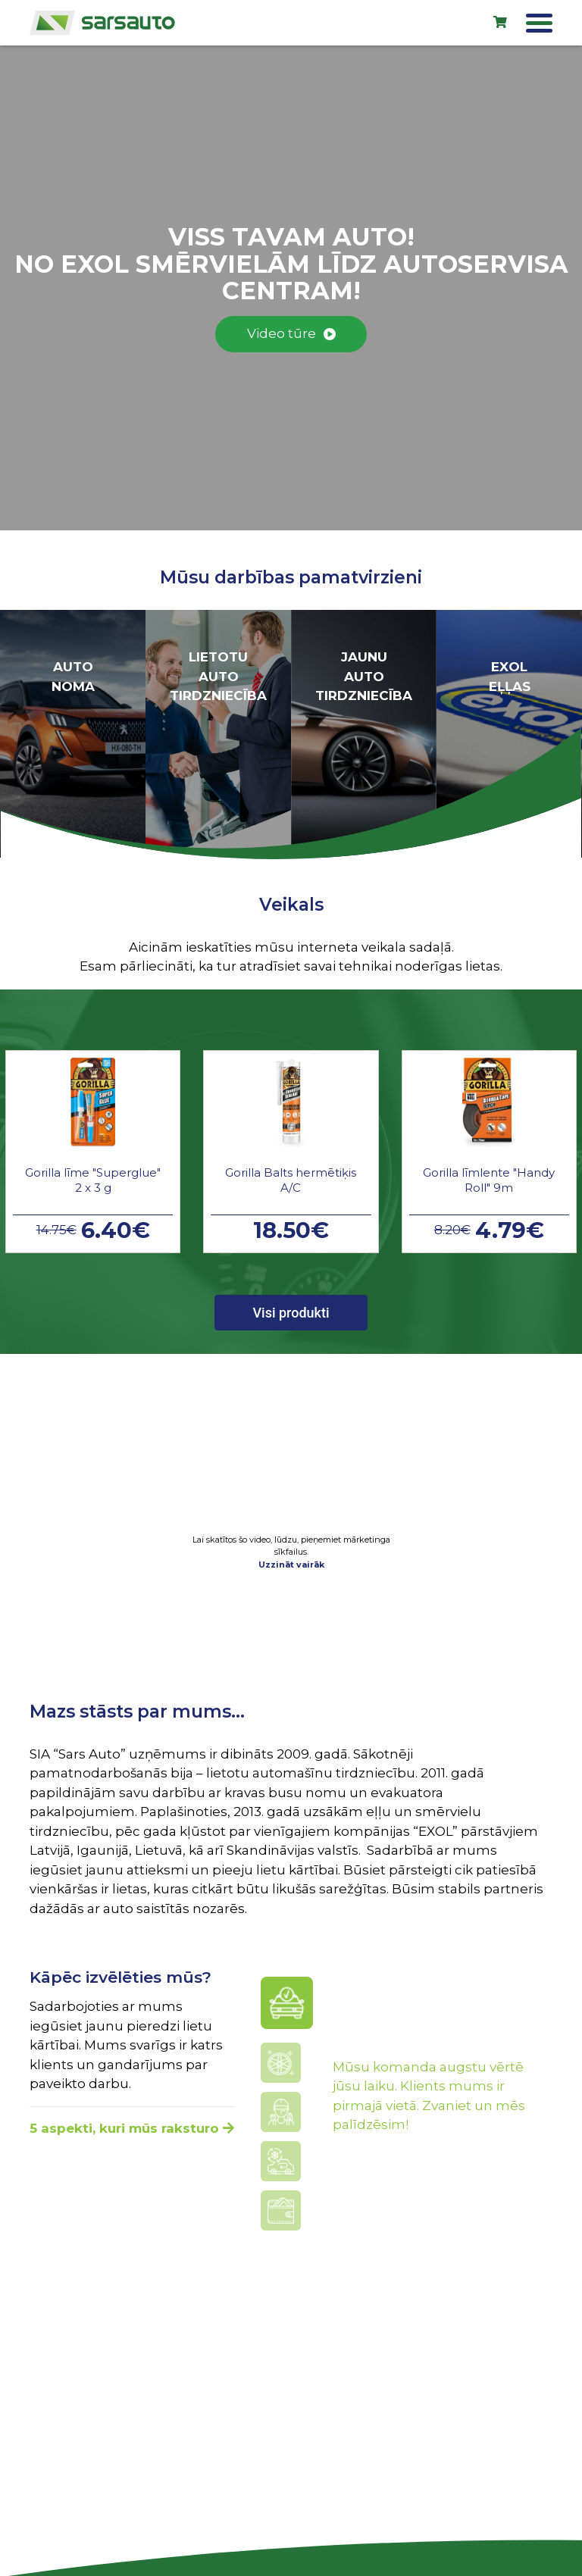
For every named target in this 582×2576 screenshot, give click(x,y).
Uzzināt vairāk (291, 1564)
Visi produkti (290, 1313)
